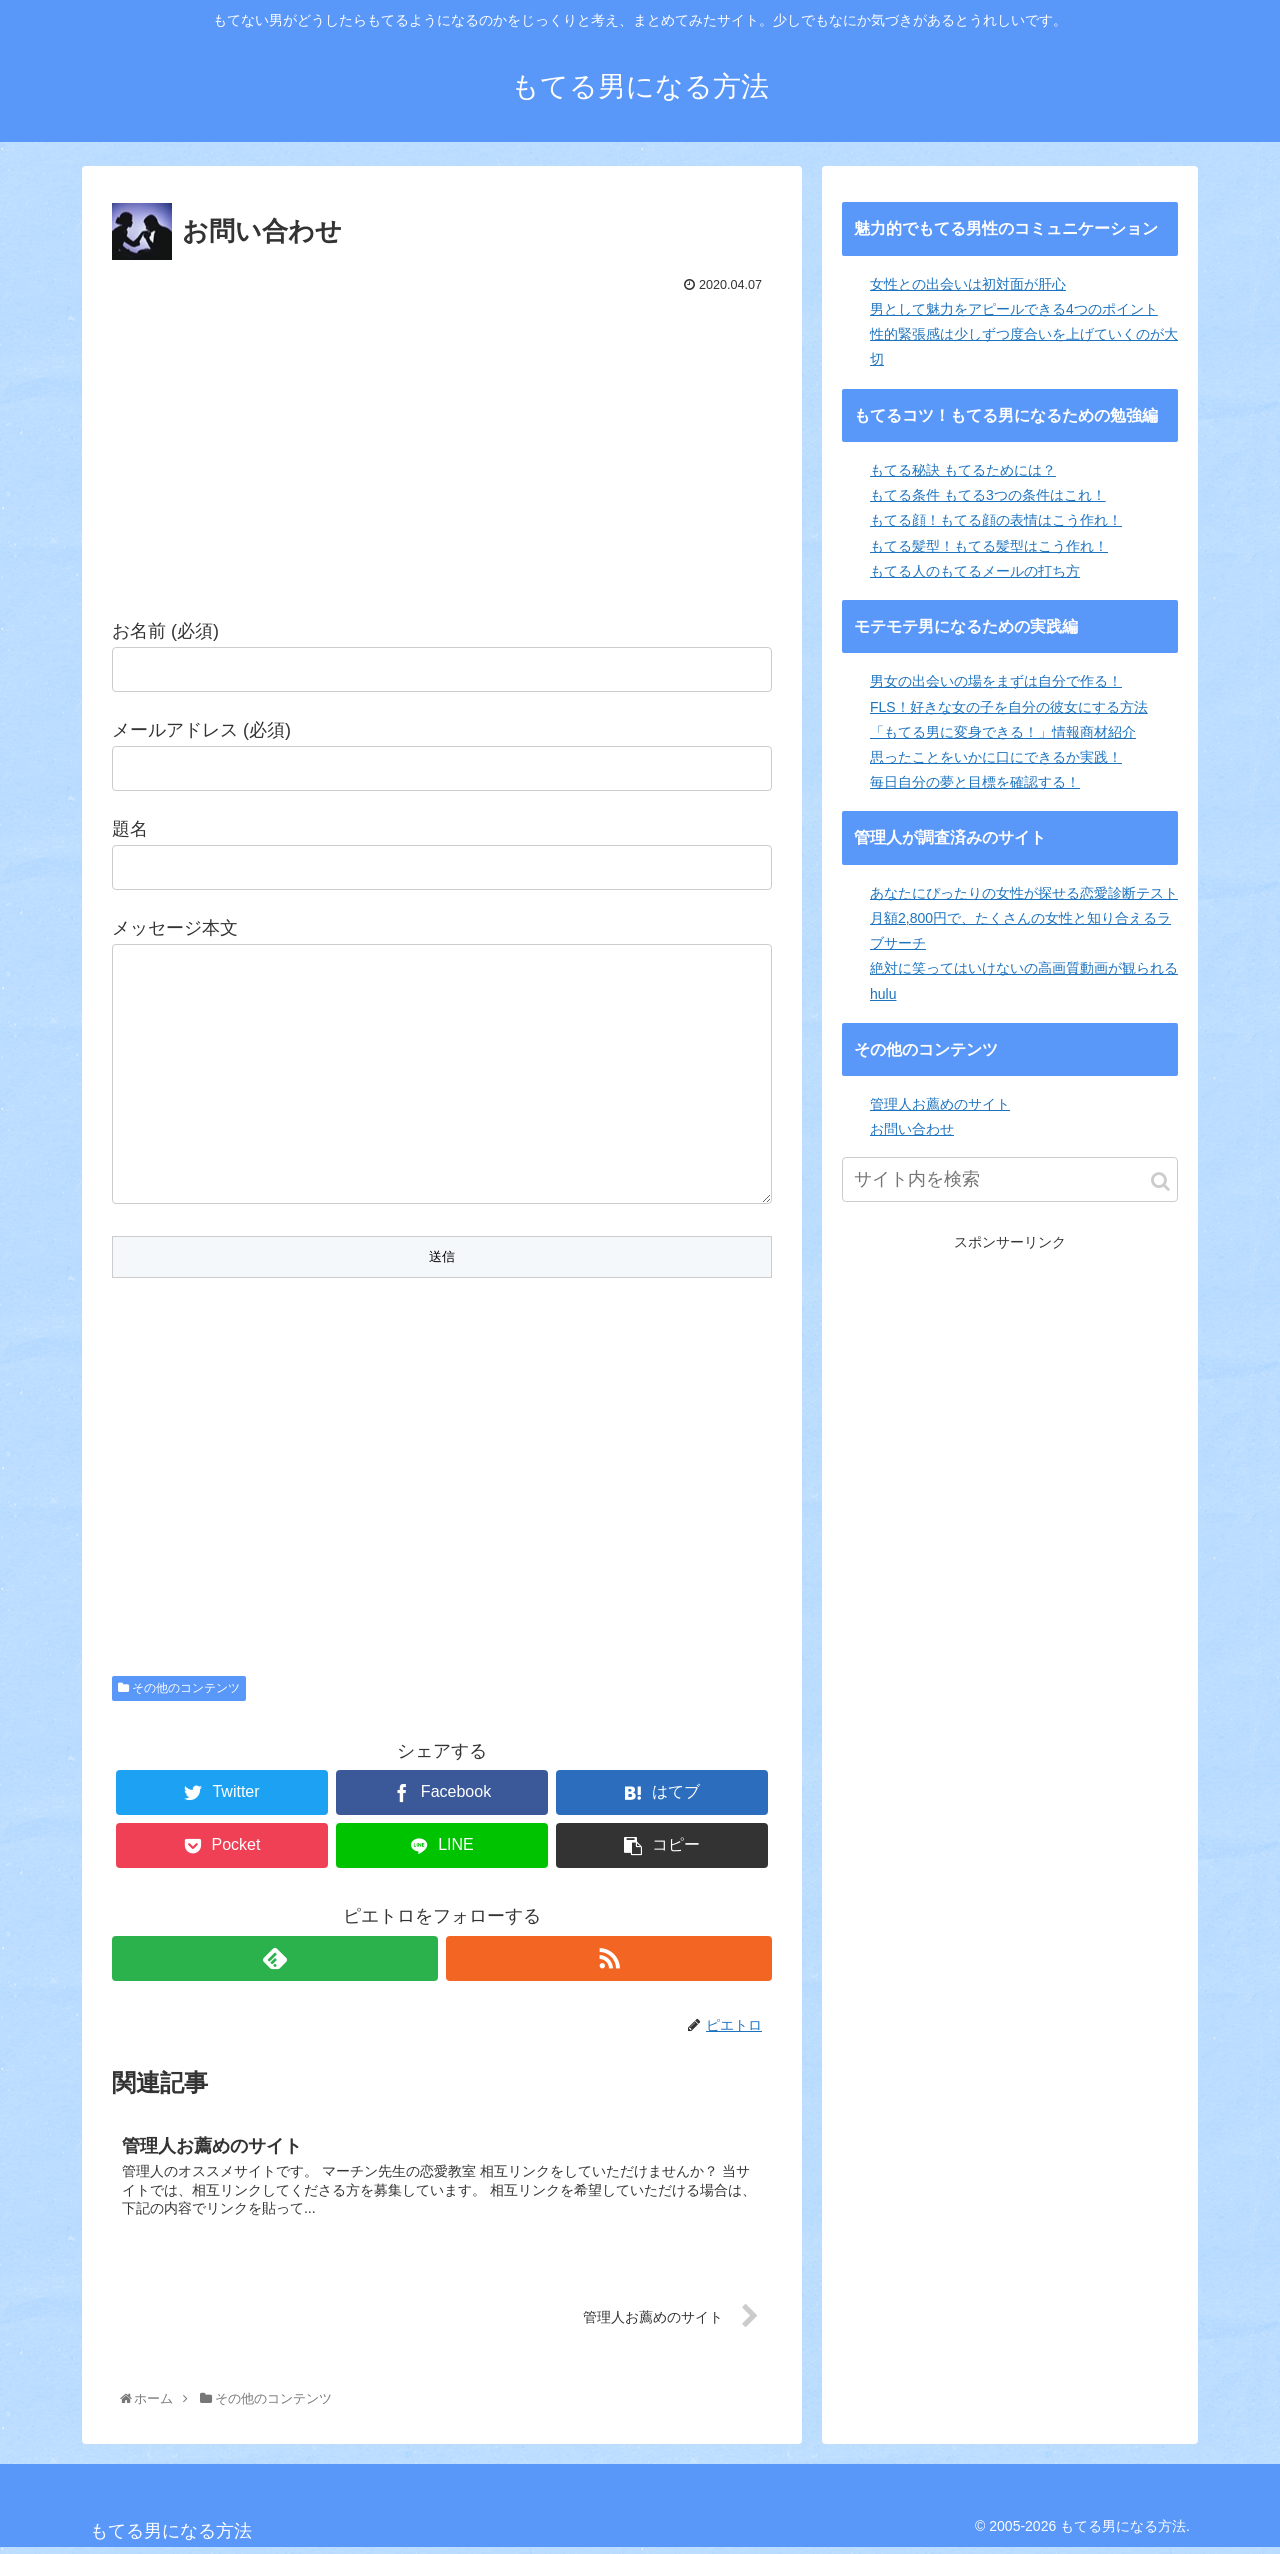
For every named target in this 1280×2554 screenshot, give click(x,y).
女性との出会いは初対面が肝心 (968, 284)
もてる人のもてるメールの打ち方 (975, 571)
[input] (1010, 1179)
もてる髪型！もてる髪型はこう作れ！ (989, 546)
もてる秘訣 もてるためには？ (963, 470)
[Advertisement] (442, 449)
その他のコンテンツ (179, 1692)
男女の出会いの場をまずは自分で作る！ (996, 681)
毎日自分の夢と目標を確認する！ (975, 782)
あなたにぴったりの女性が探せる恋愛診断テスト (1024, 893)
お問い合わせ (912, 1129)
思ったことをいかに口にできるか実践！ (996, 757)
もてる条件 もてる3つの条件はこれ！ (988, 495)
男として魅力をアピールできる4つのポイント (1014, 309)
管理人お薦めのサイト (940, 1104)
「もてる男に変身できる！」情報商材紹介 (1003, 732)
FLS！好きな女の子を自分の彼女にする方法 (1009, 707)
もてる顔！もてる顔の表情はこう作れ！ (996, 520)
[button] (1160, 1181)
